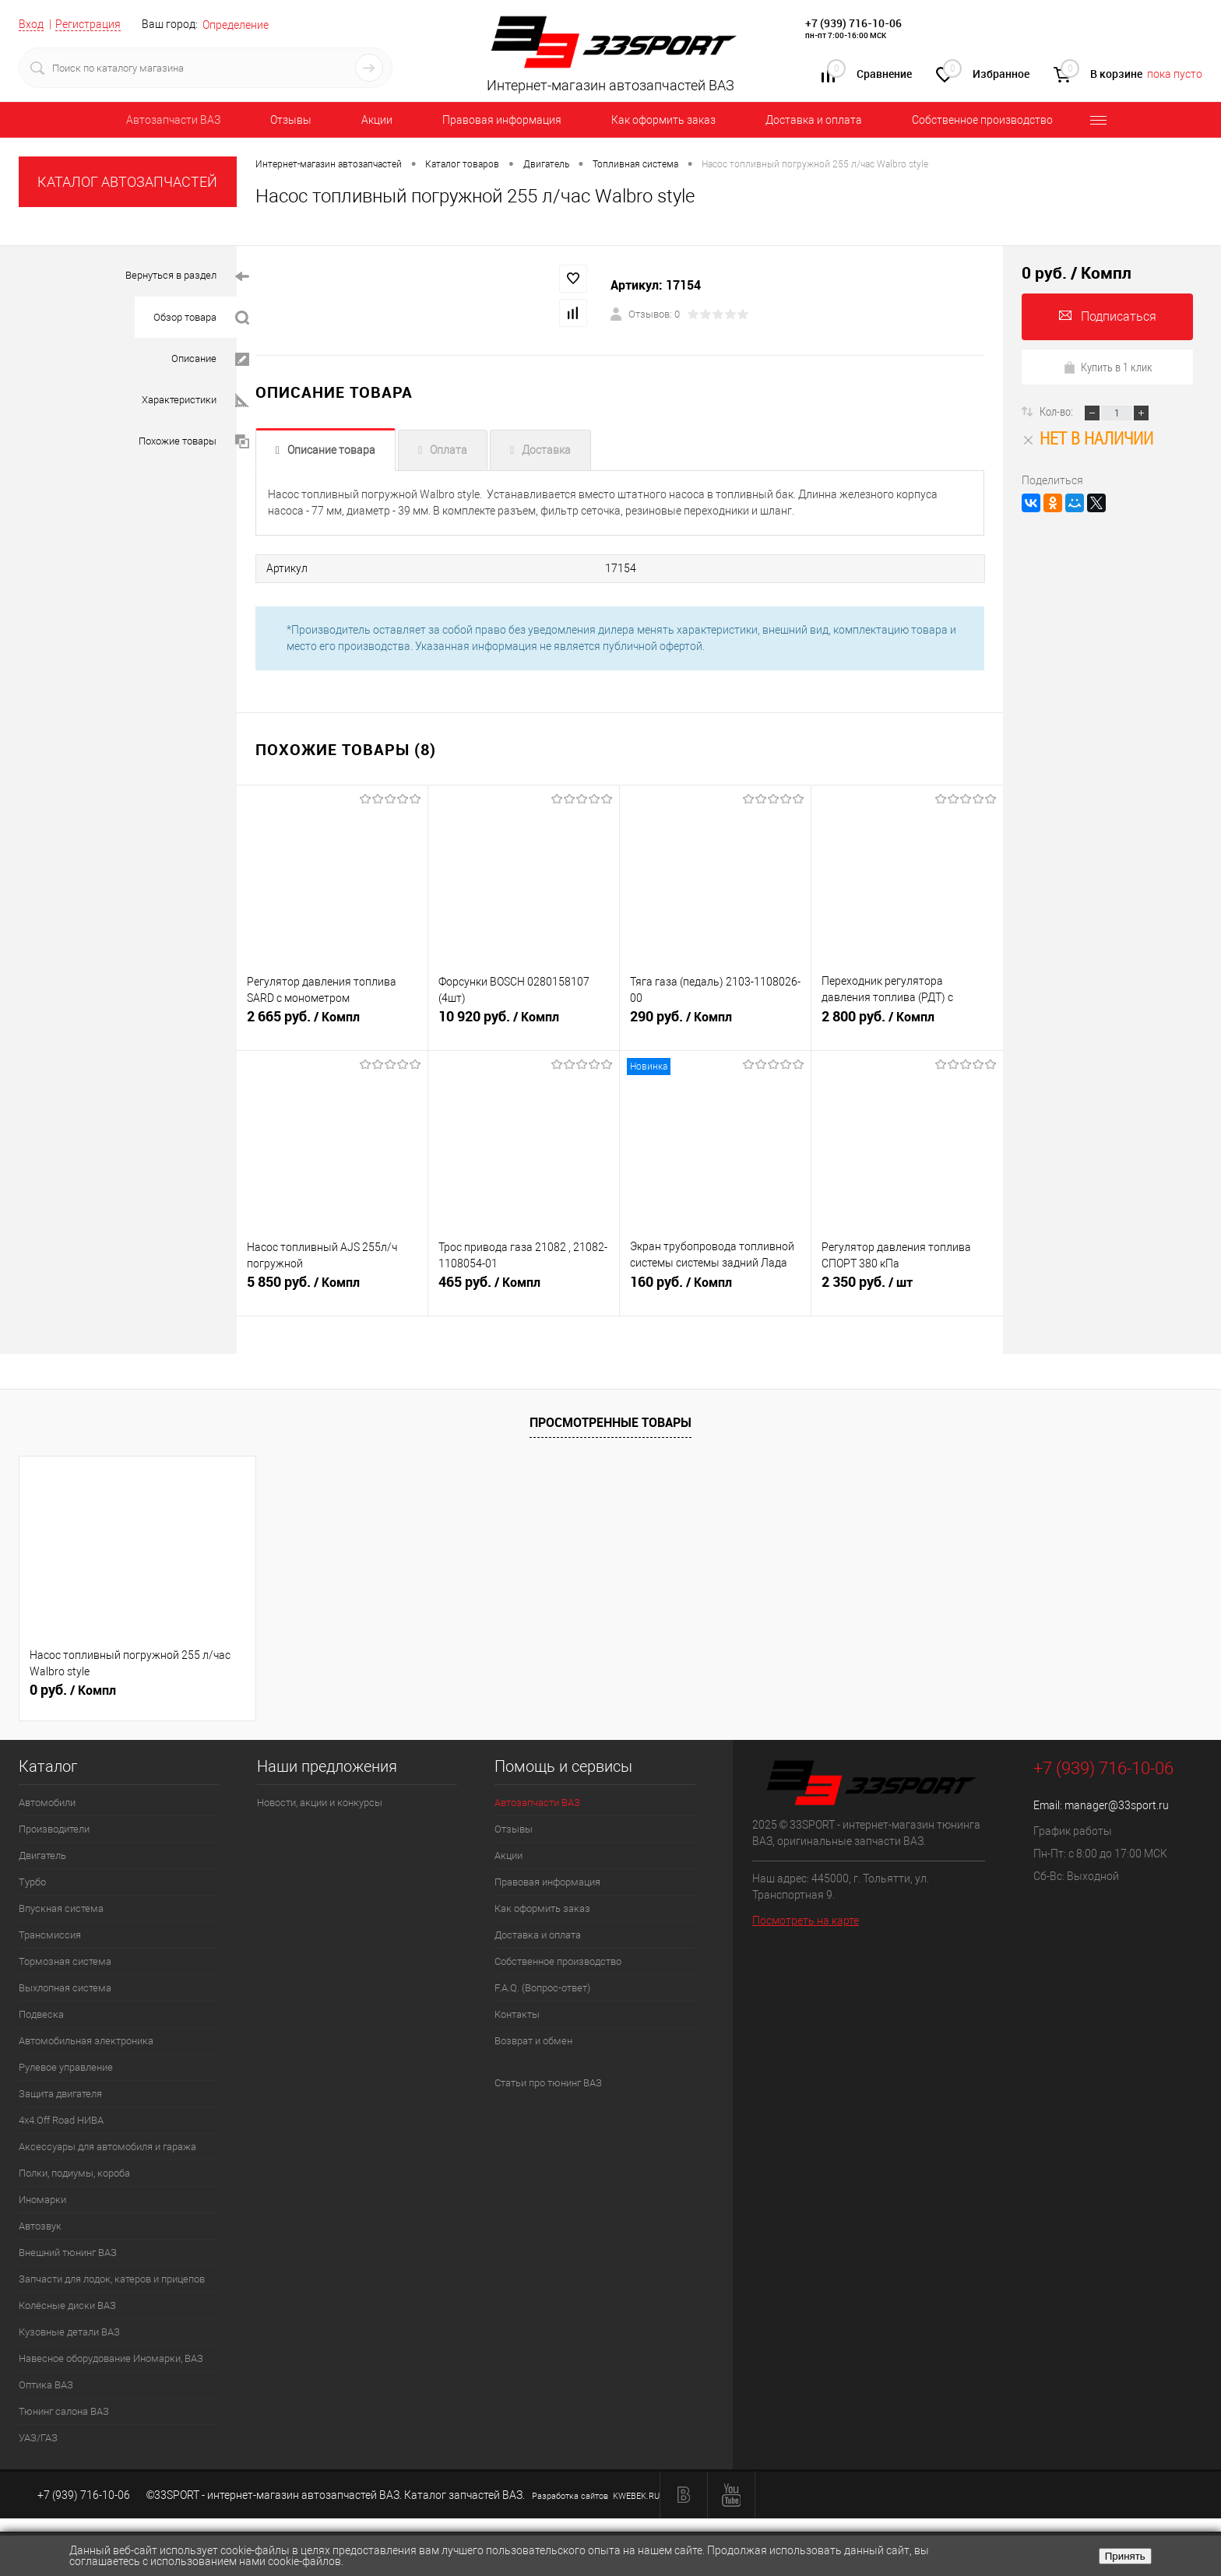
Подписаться (1107, 316)
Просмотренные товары (610, 1421)
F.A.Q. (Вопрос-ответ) (542, 1986)
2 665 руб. (332, 1023)
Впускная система (61, 1907)
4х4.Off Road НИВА (61, 2118)
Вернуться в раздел (187, 276)
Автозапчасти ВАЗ (173, 120)
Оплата (448, 450)
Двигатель (42, 1854)
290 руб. (715, 1023)
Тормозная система (65, 1960)
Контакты (517, 2013)
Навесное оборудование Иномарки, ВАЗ (111, 2357)
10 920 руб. (523, 1023)
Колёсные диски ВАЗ (67, 2304)
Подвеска (41, 2013)
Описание (210, 359)
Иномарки (42, 2198)
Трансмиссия (50, 1933)
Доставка (546, 450)
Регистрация (88, 24)
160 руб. (715, 1289)
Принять (1125, 2556)
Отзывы (290, 120)
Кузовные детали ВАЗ (69, 2330)
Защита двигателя (60, 2092)
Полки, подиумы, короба (74, 2171)
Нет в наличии (1087, 438)
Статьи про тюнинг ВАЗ (548, 2081)
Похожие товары (194, 441)
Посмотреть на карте (805, 1919)
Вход (31, 24)
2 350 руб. (907, 1289)
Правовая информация (501, 120)
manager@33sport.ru (1116, 1804)
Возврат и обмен (533, 2039)
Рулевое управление (66, 2066)
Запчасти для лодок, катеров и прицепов (112, 2277)
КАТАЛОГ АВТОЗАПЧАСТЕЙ (127, 182)
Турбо (32, 1880)
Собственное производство (982, 120)
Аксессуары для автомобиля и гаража (107, 2145)
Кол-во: (1057, 411)
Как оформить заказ (663, 120)
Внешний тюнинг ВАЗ (68, 2251)
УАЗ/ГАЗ (38, 2436)
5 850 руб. (332, 1289)
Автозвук (40, 2224)
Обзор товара (201, 318)
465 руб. (523, 1289)
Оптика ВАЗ (46, 2383)
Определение (235, 25)
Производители (54, 1827)
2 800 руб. (907, 1023)
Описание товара (331, 450)
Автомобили (47, 1801)
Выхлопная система (65, 1986)
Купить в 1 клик (1107, 366)
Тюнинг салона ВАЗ (64, 2410)
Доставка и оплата (813, 120)
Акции (376, 120)
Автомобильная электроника (86, 2039)
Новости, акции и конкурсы (319, 1801)
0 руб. (73, 1688)
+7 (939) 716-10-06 (853, 23)
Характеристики (195, 400)
